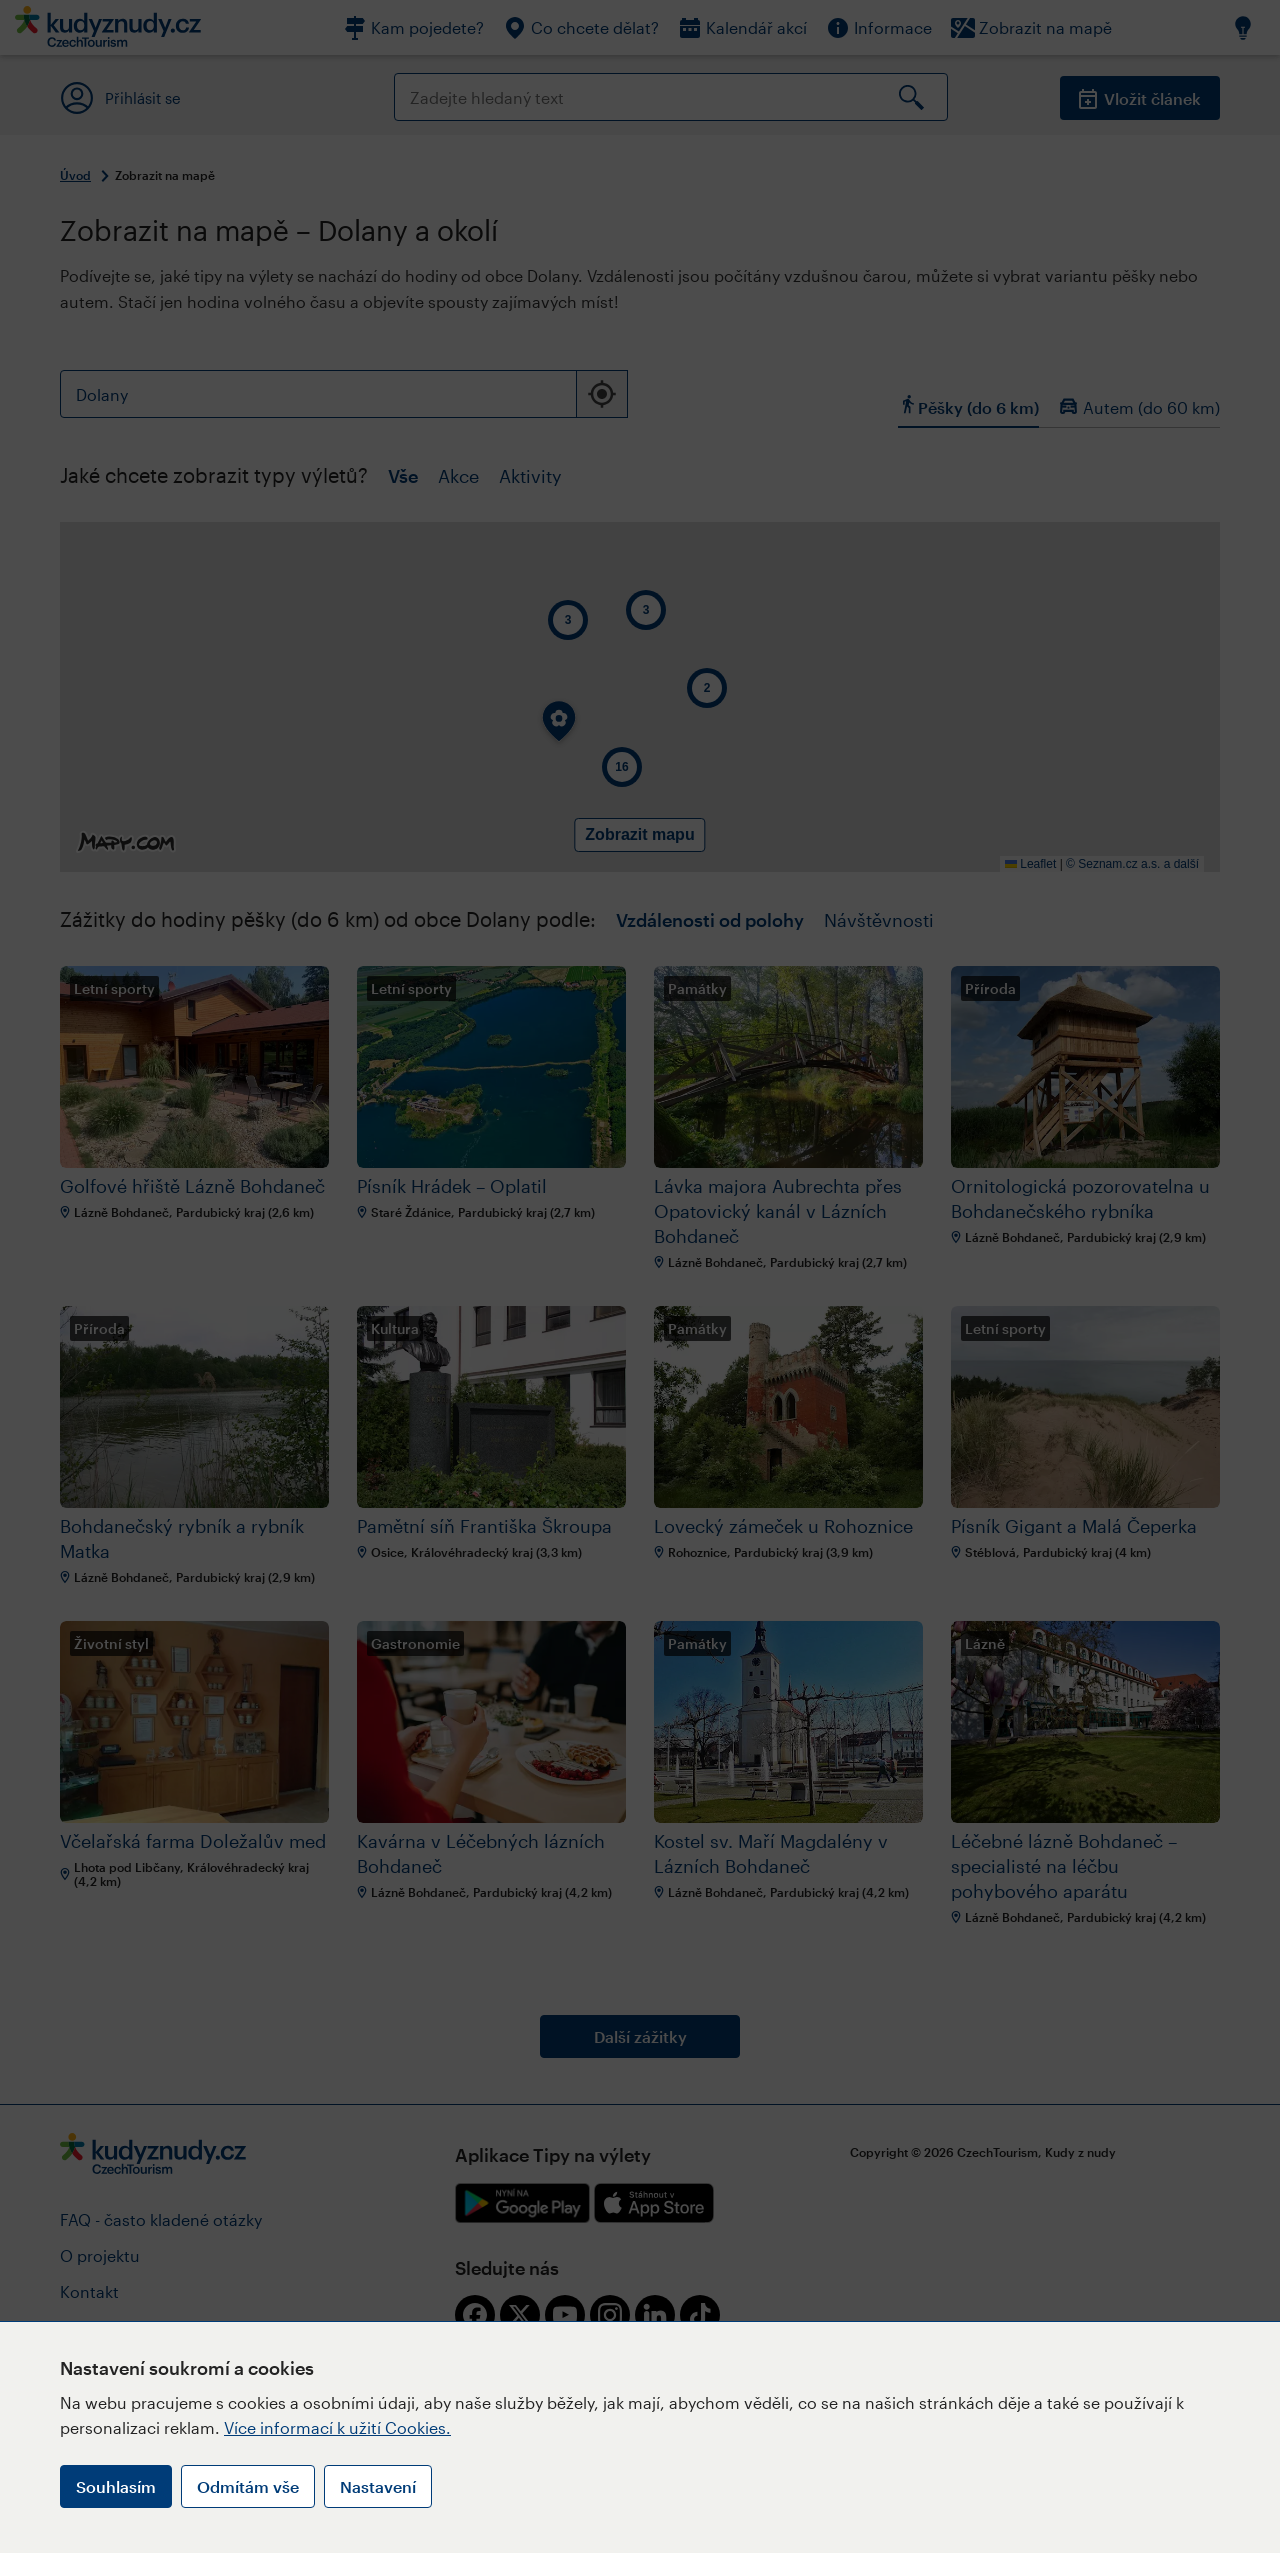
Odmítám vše (248, 2486)
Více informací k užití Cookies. (337, 2427)
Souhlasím (116, 2486)
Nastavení (378, 2486)
